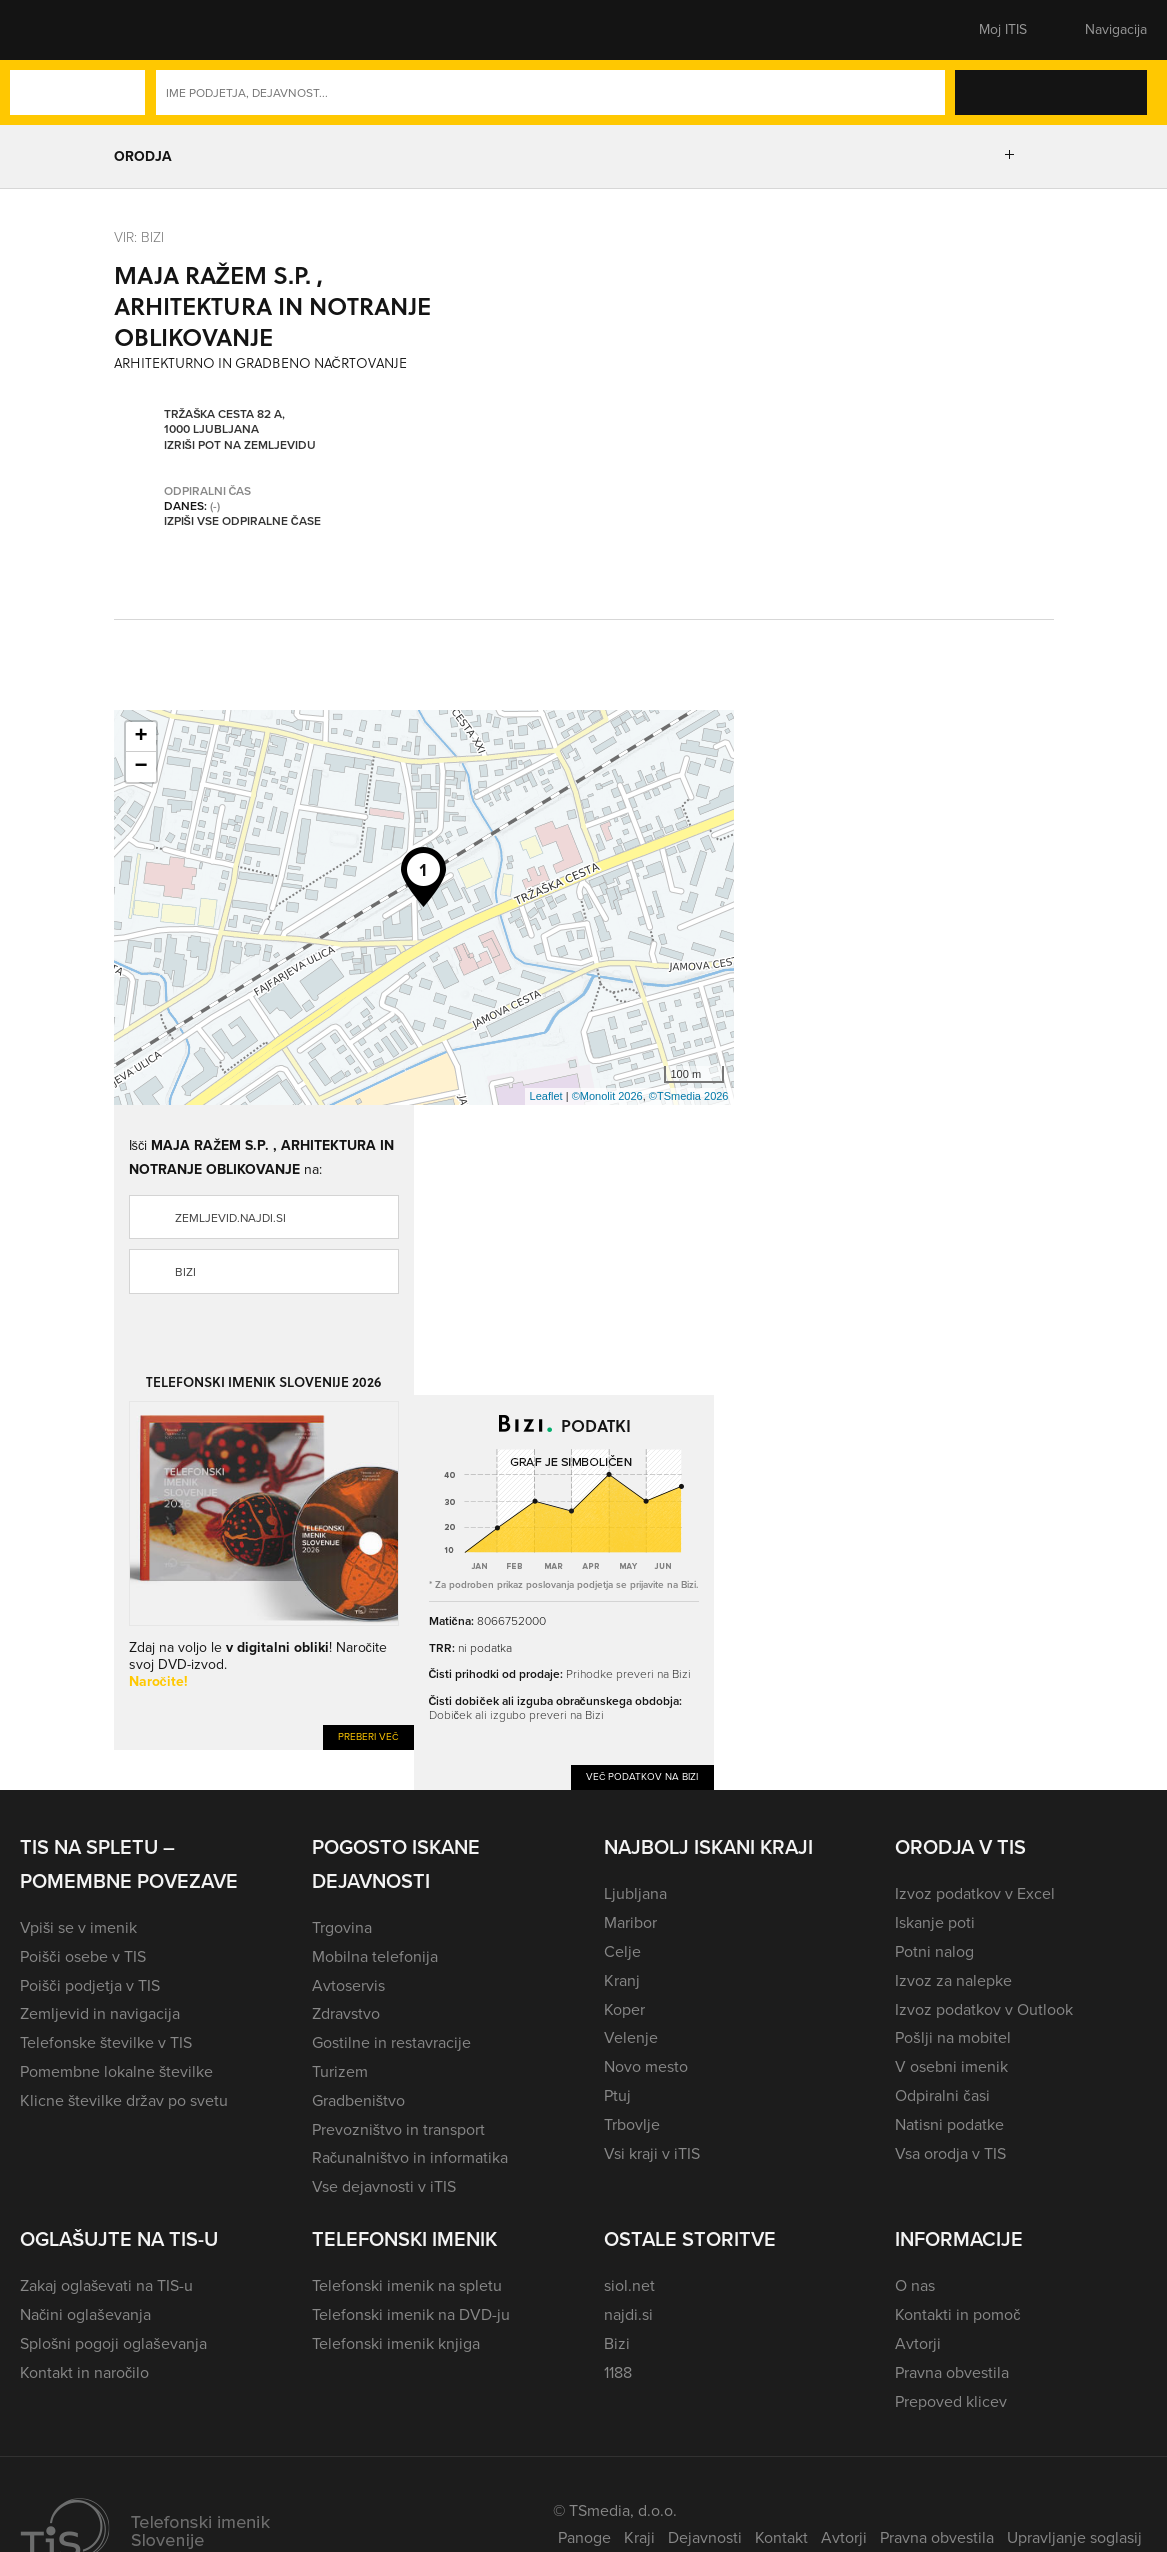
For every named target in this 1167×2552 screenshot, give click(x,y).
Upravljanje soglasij (1074, 2537)
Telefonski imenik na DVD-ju (411, 2314)
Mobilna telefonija (375, 1956)
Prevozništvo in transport (398, 2129)
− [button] (140, 767)
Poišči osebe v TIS (83, 1956)
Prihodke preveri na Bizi (628, 1673)
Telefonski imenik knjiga (396, 2343)
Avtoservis (348, 1985)
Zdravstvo (346, 2013)
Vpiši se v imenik (78, 1927)
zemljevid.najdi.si (230, 1218)
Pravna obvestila (952, 2372)
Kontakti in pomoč (957, 2314)
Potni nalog (934, 1951)
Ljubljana (635, 1893)
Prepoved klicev (951, 2401)
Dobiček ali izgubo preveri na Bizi (516, 1714)
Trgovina (342, 1927)
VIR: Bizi (139, 236)
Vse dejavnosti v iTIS (384, 2186)
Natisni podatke (949, 2124)
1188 (618, 2372)
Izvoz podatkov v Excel (975, 1893)
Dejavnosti (705, 2537)
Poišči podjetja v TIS (90, 1985)
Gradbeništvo (358, 2100)
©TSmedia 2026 (689, 1096)
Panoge (584, 2537)
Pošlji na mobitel (952, 2037)
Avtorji (918, 2343)
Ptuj (617, 2095)
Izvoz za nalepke (953, 1980)
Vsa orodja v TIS (950, 2153)
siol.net (629, 2285)
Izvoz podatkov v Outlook (984, 2009)
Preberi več (368, 1736)
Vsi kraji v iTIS (652, 2153)
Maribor (630, 1922)
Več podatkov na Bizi (642, 1776)
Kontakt (781, 2537)
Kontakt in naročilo (84, 2372)
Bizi (185, 1272)
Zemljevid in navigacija (100, 2013)
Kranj (622, 1980)
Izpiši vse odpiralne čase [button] (242, 521)
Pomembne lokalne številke (116, 2071)
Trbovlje (632, 2124)
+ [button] (140, 737)
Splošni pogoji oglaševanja (113, 2343)
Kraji (639, 2537)
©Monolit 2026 (607, 1096)
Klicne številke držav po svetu (124, 2100)
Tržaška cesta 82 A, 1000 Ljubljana (225, 421)
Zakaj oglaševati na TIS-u (106, 2285)
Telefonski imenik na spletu (407, 2285)
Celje (622, 1951)
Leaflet (546, 1096)
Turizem (340, 2071)
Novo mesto (646, 2066)
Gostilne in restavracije (391, 2042)
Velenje (631, 2037)
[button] (55, 30)
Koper (624, 2009)
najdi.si (628, 2314)
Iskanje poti (935, 1922)
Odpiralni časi (942, 2095)
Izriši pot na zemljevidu (240, 445)
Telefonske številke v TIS (106, 2042)
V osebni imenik (951, 2066)
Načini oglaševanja (85, 2314)
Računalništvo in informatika (410, 2157)
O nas (915, 2285)
